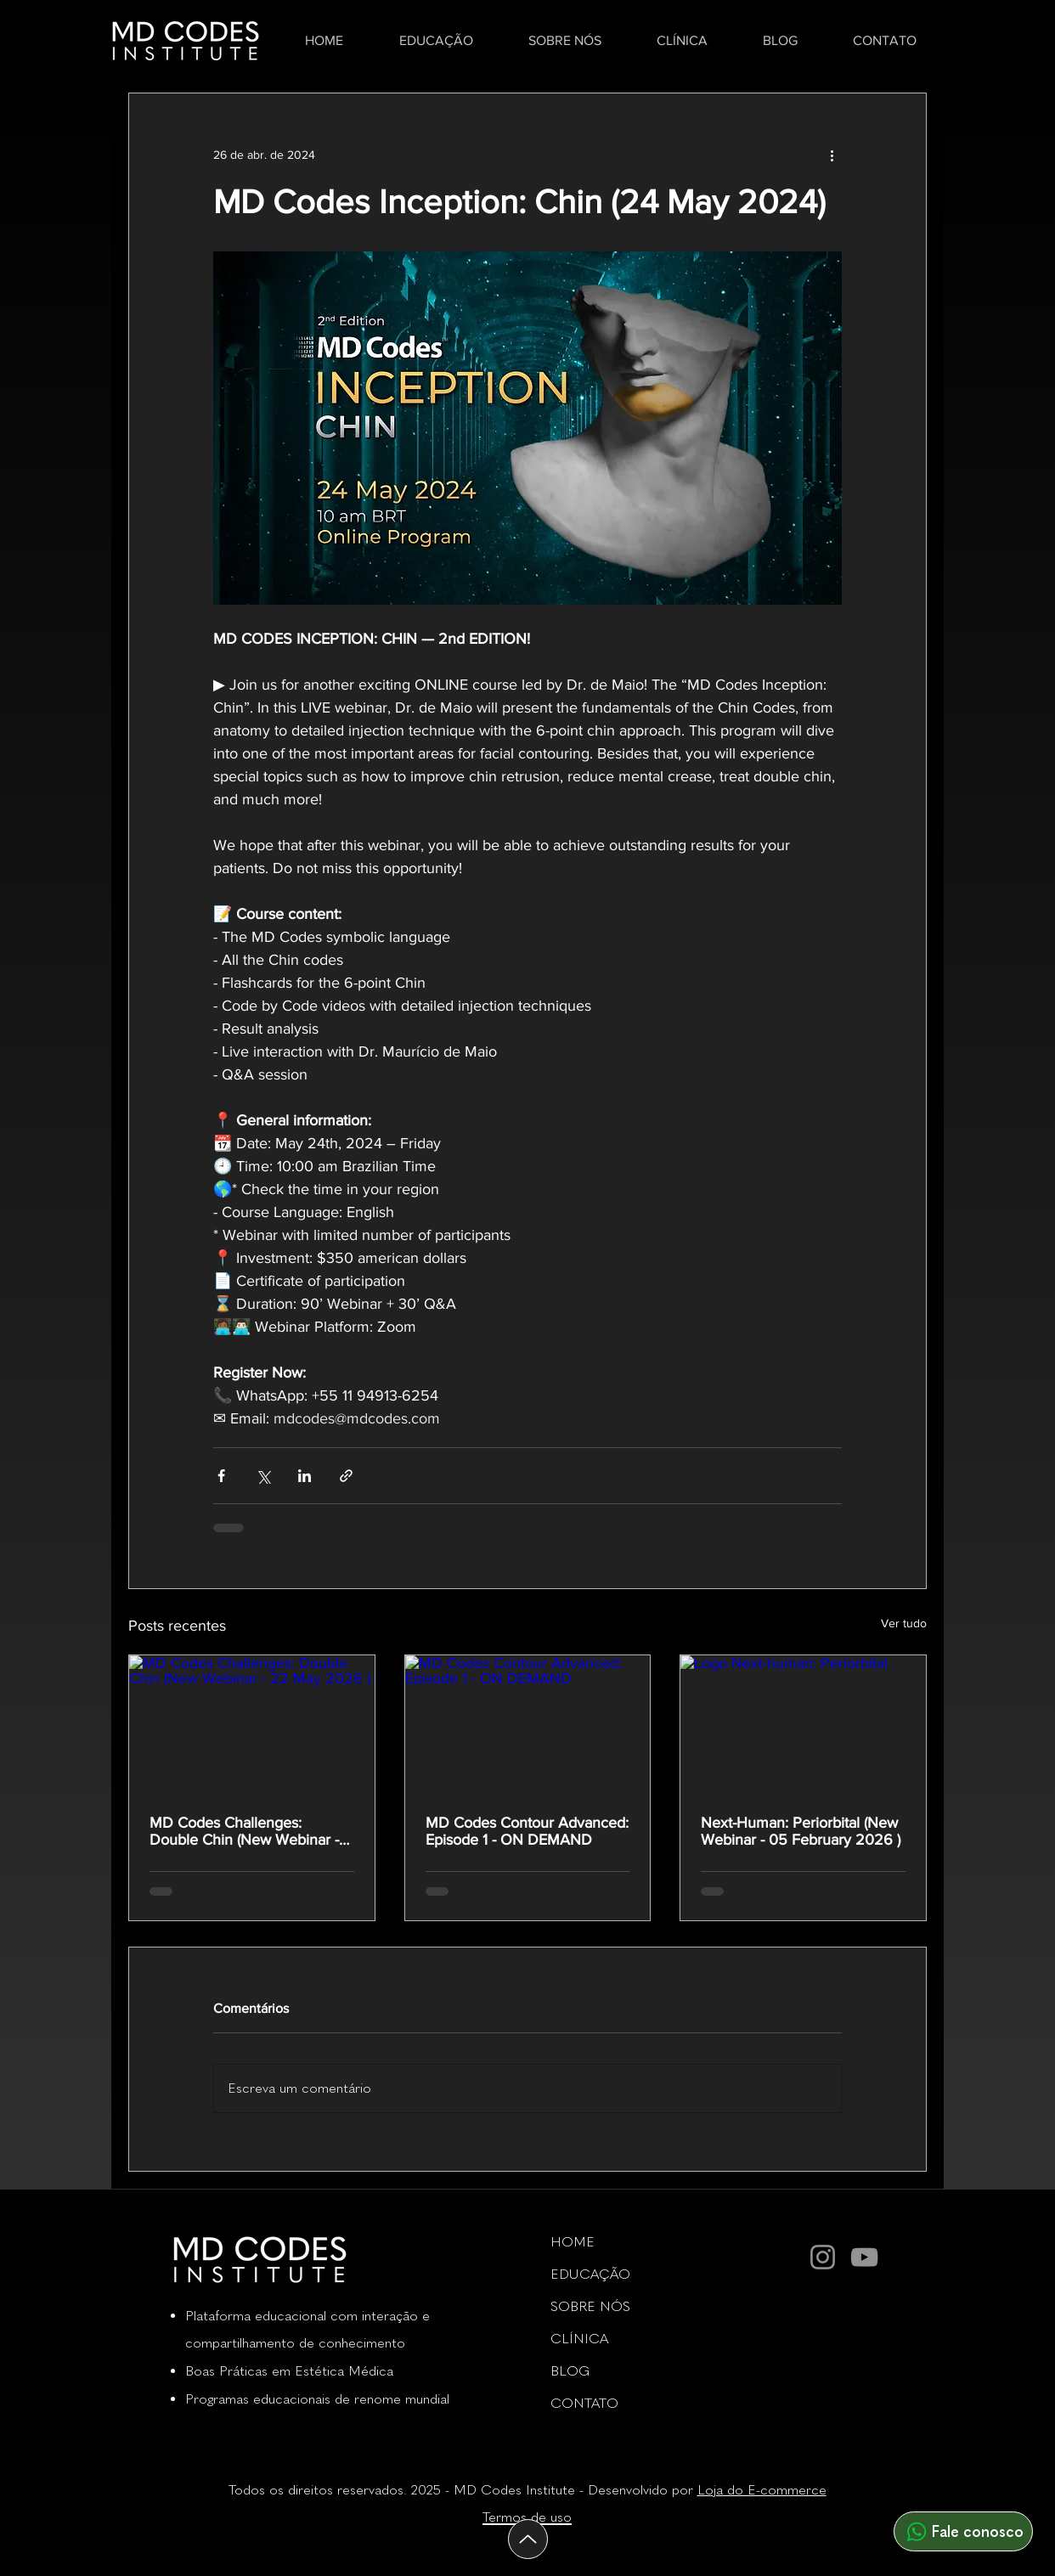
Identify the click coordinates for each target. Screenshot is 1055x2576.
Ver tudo (904, 1623)
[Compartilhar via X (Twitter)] (263, 1476)
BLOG (570, 2371)
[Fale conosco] (963, 2531)
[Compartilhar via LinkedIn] (304, 1476)
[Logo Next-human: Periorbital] (803, 1724)
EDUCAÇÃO (590, 2274)
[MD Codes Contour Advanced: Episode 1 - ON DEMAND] (528, 1724)
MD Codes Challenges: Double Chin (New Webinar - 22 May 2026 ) (244, 1831)
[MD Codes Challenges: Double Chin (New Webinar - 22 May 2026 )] (252, 1724)
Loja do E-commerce (762, 2490)
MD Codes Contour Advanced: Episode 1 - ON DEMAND (527, 1831)
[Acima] (528, 2539)
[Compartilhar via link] (346, 1476)
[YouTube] (864, 2257)
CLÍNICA (579, 2339)
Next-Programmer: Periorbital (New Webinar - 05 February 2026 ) (800, 1831)
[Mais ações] (831, 154)
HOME (572, 2242)
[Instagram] (822, 2257)
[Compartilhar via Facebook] (221, 1476)
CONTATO (584, 2403)
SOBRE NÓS (590, 2306)
